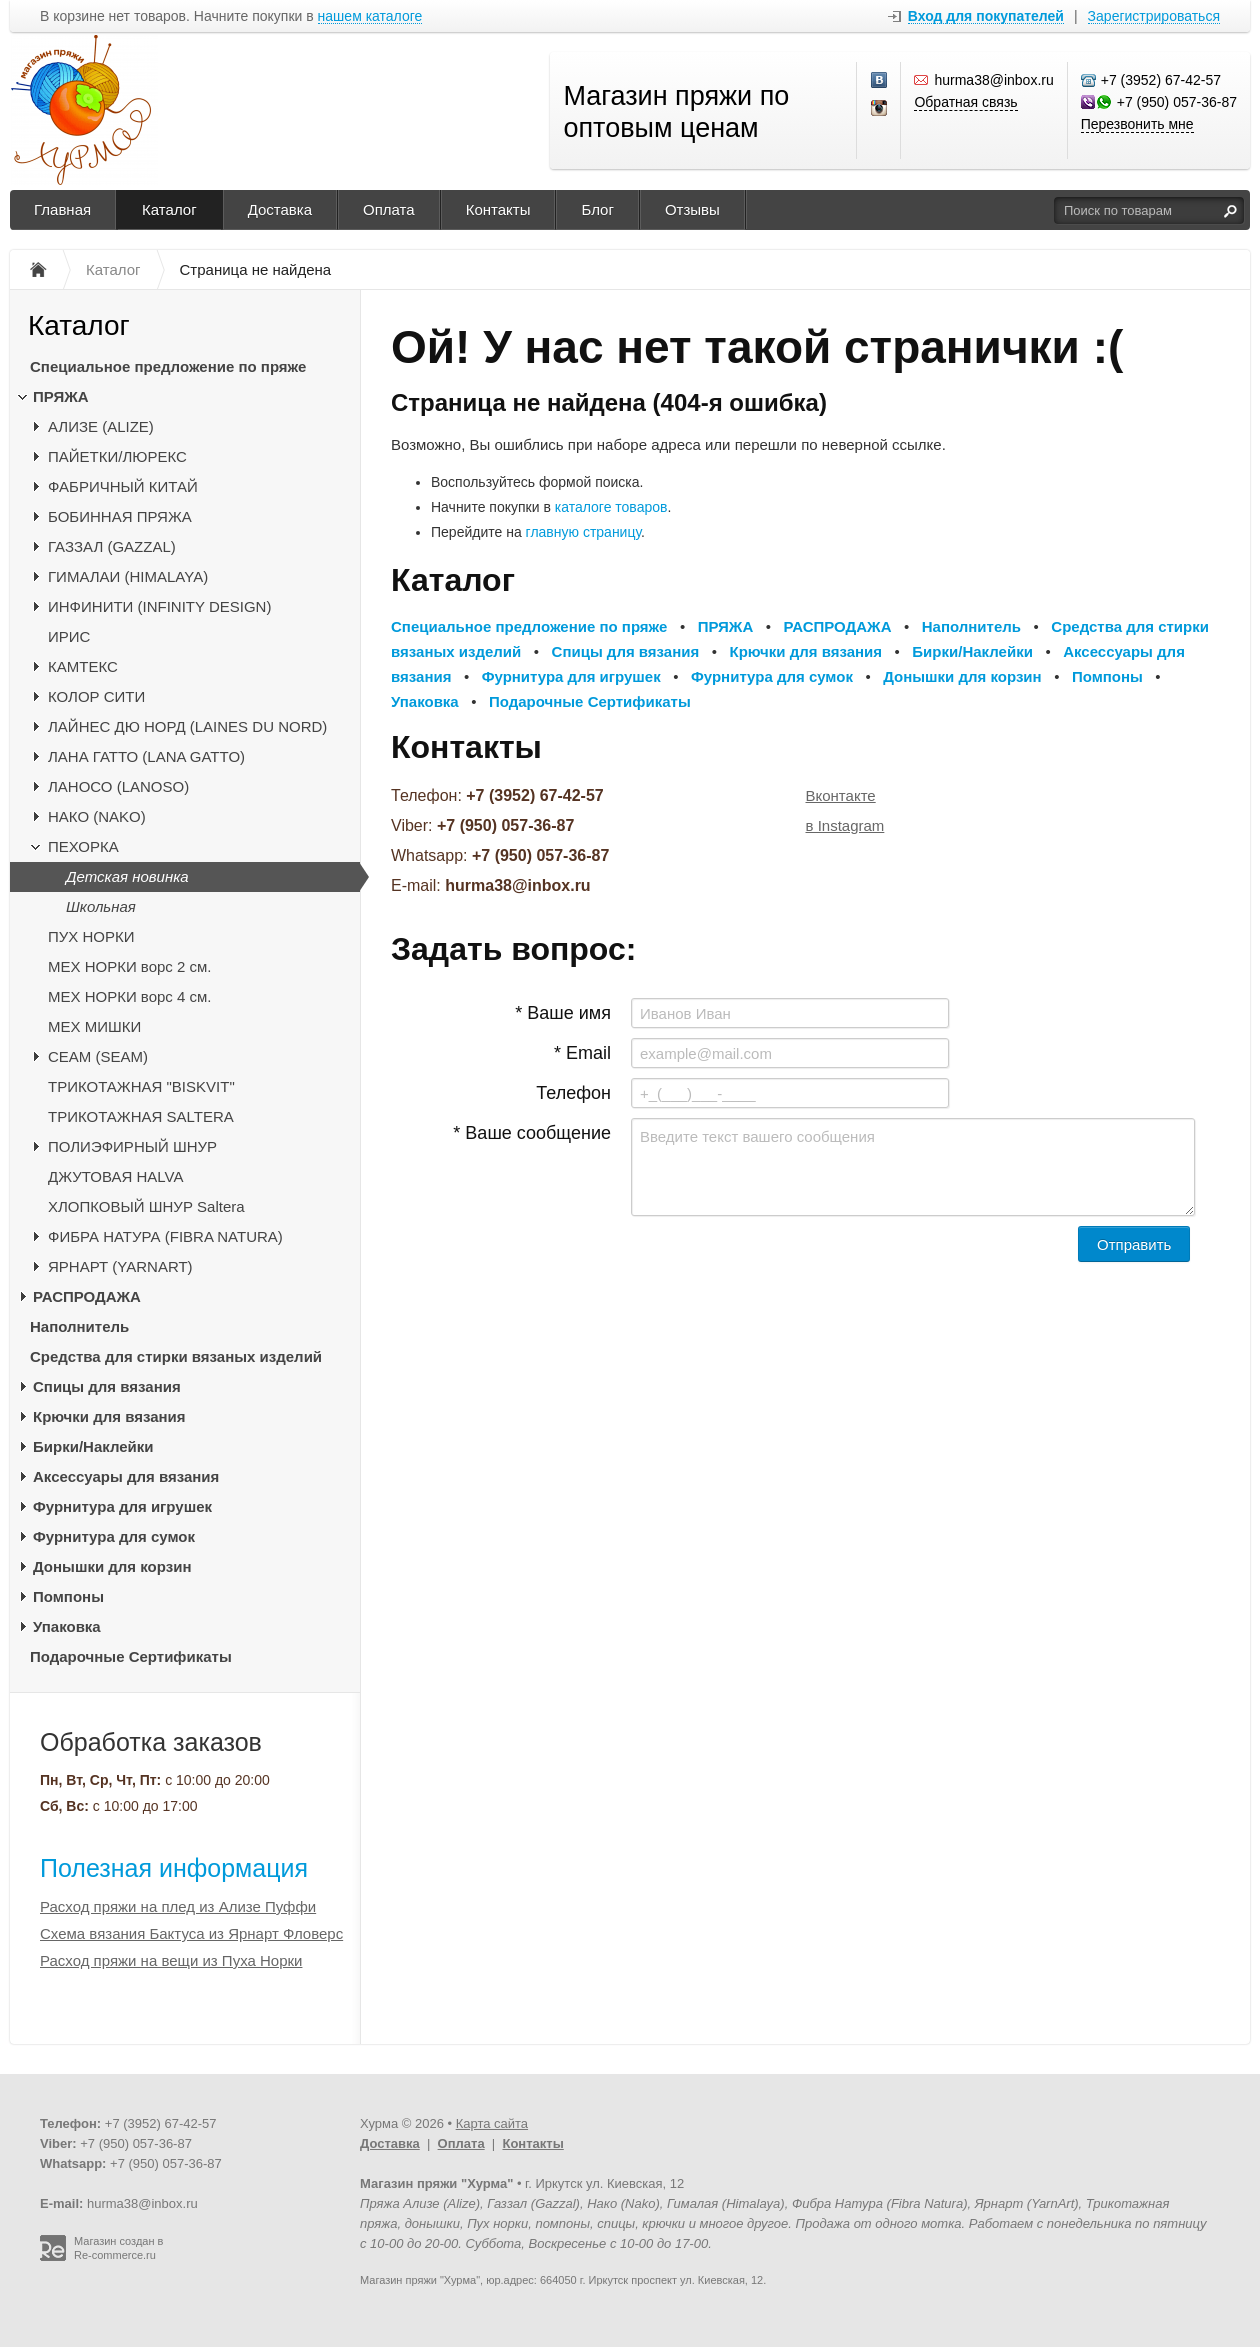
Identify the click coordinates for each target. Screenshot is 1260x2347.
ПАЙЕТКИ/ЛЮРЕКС (117, 456)
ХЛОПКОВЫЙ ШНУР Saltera (146, 1206)
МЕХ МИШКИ (94, 1026)
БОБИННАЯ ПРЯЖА (120, 516)
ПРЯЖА (61, 396)
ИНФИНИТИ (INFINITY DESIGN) (159, 606)
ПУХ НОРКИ (91, 936)
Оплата (389, 209)
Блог (597, 209)
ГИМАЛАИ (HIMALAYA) (128, 576)
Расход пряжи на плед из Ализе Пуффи (178, 1906)
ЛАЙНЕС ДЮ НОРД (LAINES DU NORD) (187, 726)
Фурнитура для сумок (114, 1536)
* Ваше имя (563, 1013)
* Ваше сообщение (532, 1133)
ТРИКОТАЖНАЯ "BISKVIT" (141, 1086)
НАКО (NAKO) (97, 816)
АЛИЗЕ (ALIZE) (101, 426)
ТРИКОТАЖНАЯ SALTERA (141, 1116)
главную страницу (583, 532)
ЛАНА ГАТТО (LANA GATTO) (146, 756)
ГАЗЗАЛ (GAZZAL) (112, 546)
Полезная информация (174, 1868)
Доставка (280, 209)
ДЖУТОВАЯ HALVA (116, 1176)
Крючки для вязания (109, 1416)
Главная (62, 209)
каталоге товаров (611, 507)
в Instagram (845, 825)
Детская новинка (127, 876)
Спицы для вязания (107, 1386)
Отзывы (692, 209)
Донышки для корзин (112, 1566)
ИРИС (69, 636)
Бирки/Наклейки (93, 1446)
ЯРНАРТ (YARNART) (120, 1266)
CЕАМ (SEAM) (98, 1056)
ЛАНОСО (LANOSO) (118, 786)
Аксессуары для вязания (126, 1476)
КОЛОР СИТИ (96, 696)
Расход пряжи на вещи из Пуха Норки (171, 1960)
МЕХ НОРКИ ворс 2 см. (130, 966)
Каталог (169, 209)
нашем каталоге (370, 16)
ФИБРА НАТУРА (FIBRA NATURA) (165, 1236)
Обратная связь (965, 102)
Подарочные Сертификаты (131, 1656)
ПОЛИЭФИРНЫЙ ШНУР (132, 1146)
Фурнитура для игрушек (122, 1506)
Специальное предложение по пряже (168, 366)
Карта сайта (492, 2123)
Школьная (101, 906)
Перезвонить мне (1137, 124)
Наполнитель (79, 1326)
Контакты (498, 209)
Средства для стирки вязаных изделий (176, 1356)
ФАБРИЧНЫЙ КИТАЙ (123, 486)
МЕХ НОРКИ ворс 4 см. (130, 996)
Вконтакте (841, 795)
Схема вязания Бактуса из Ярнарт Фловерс (191, 1933)
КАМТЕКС (83, 666)
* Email (582, 1053)
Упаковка (67, 1626)
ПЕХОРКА (83, 846)
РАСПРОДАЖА (87, 1296)
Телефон (573, 1093)
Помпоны (68, 1596)
